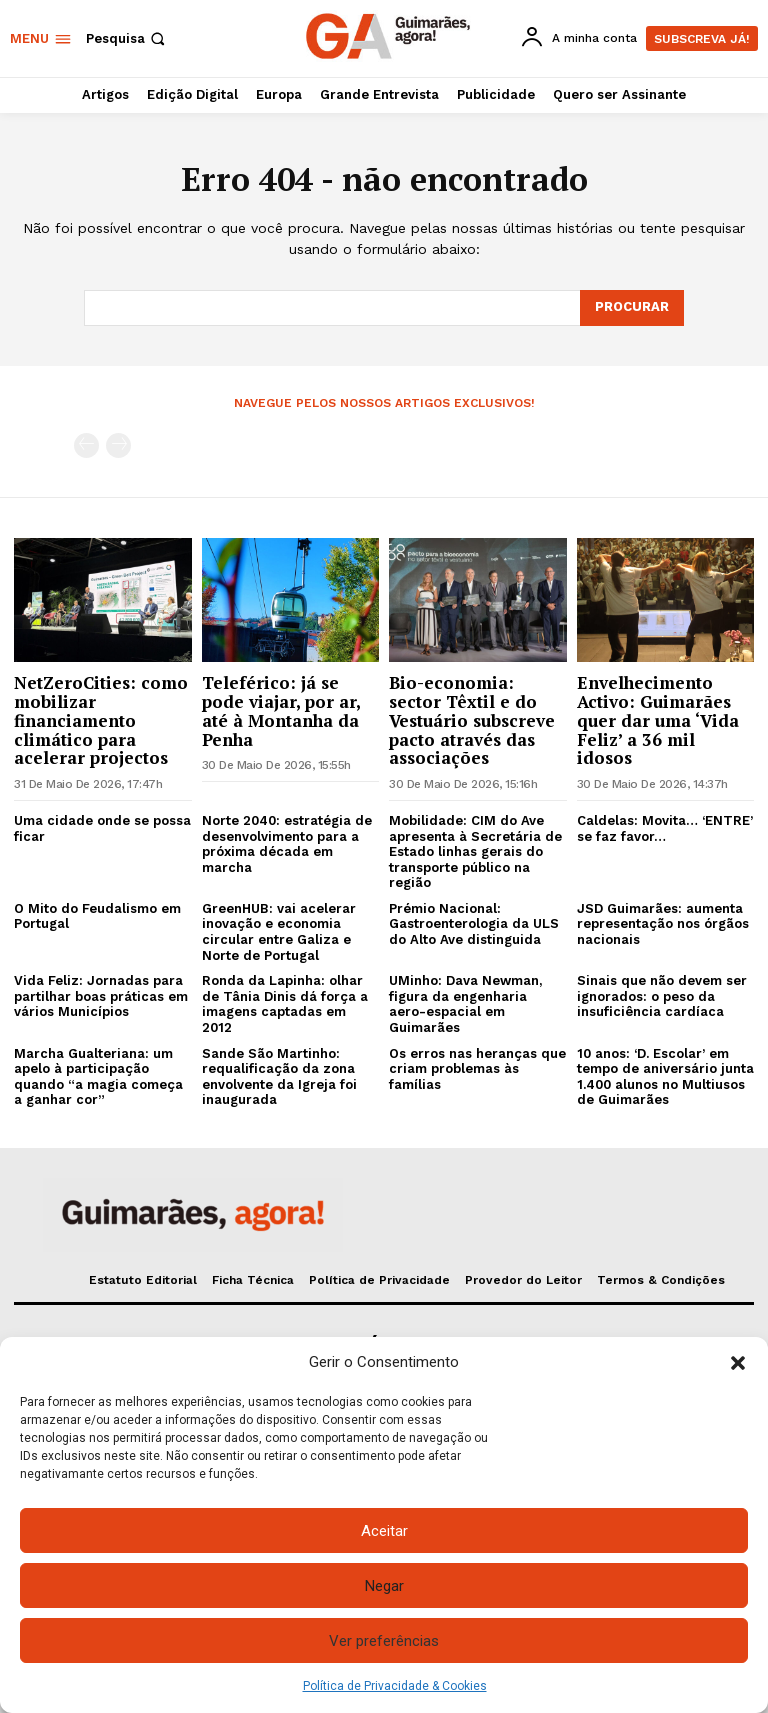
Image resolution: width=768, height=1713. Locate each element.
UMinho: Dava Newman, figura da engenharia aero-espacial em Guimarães (465, 1004)
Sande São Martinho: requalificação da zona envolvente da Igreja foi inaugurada (279, 1077)
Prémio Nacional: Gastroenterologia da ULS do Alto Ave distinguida (474, 924)
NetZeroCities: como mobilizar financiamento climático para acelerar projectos (101, 720)
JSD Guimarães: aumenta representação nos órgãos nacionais (663, 924)
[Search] (632, 308)
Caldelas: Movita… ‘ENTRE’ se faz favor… (665, 828)
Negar (384, 1586)
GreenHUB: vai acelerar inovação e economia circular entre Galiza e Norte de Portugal (279, 932)
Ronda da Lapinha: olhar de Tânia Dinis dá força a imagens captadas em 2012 (285, 1004)
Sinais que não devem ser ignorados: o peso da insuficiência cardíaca (662, 996)
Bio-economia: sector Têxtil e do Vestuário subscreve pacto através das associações (472, 720)
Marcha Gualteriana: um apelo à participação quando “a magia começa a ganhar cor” (98, 1077)
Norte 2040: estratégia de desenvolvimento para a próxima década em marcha (287, 844)
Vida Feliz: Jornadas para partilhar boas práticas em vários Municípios (101, 996)
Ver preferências (384, 1641)
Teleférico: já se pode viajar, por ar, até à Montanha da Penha (281, 710)
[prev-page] (86, 445)
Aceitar (384, 1531)
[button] (738, 1363)
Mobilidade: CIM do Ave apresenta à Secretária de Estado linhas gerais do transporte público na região (475, 851)
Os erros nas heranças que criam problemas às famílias (477, 1069)
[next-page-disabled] (118, 445)
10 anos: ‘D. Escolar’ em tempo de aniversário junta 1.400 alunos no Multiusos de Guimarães (665, 1077)
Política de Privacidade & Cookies (395, 1686)
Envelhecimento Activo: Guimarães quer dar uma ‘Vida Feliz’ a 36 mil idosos (658, 720)
